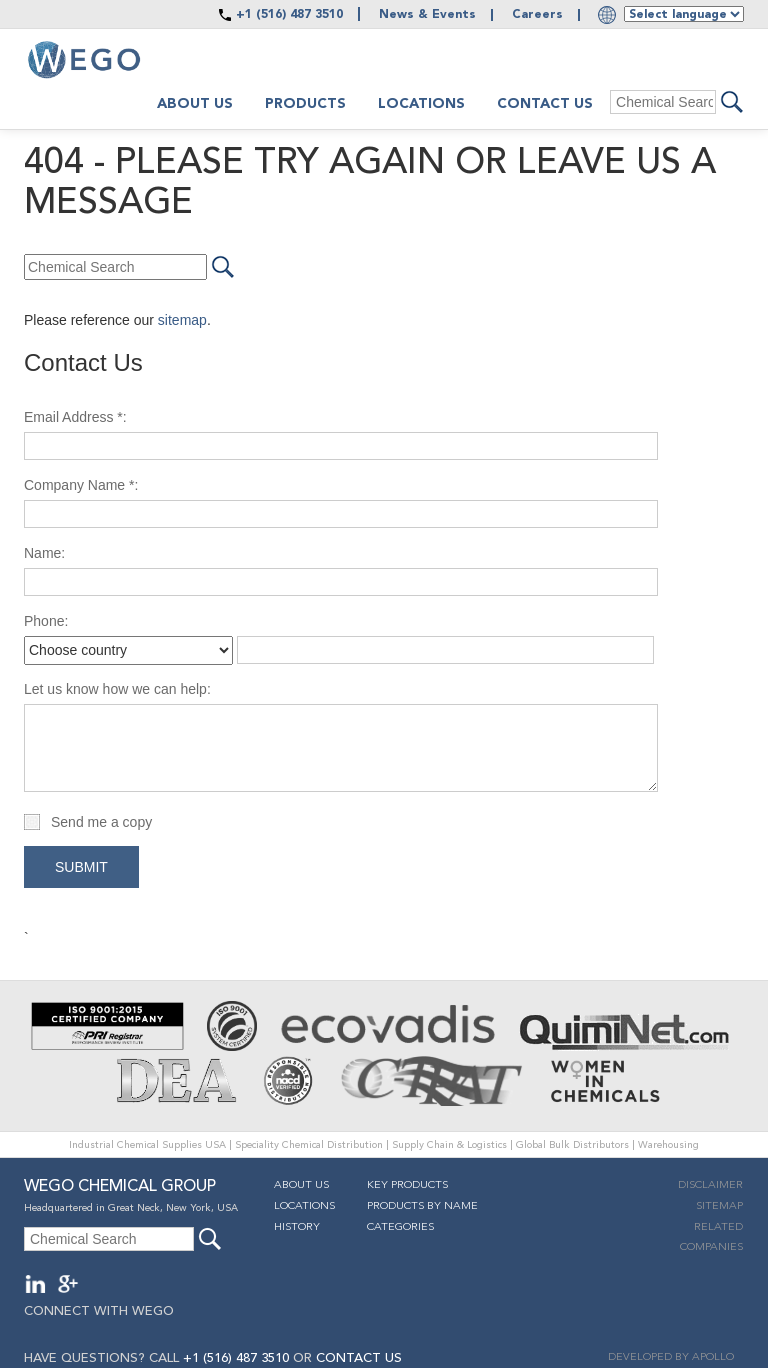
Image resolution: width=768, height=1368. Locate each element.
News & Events (427, 15)
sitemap (182, 320)
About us (195, 104)
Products (305, 104)
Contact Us (545, 104)
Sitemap (719, 1206)
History (297, 1227)
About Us (301, 1185)
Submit (81, 867)
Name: (44, 553)
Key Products (407, 1185)
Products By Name (422, 1206)
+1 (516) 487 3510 (289, 15)
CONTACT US (359, 1358)
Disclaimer (710, 1185)
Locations (421, 104)
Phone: (46, 621)
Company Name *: (81, 485)
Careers (537, 15)
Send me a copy (101, 822)
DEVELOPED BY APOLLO (671, 1357)
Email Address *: (75, 417)
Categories (400, 1227)
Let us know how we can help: (117, 689)
